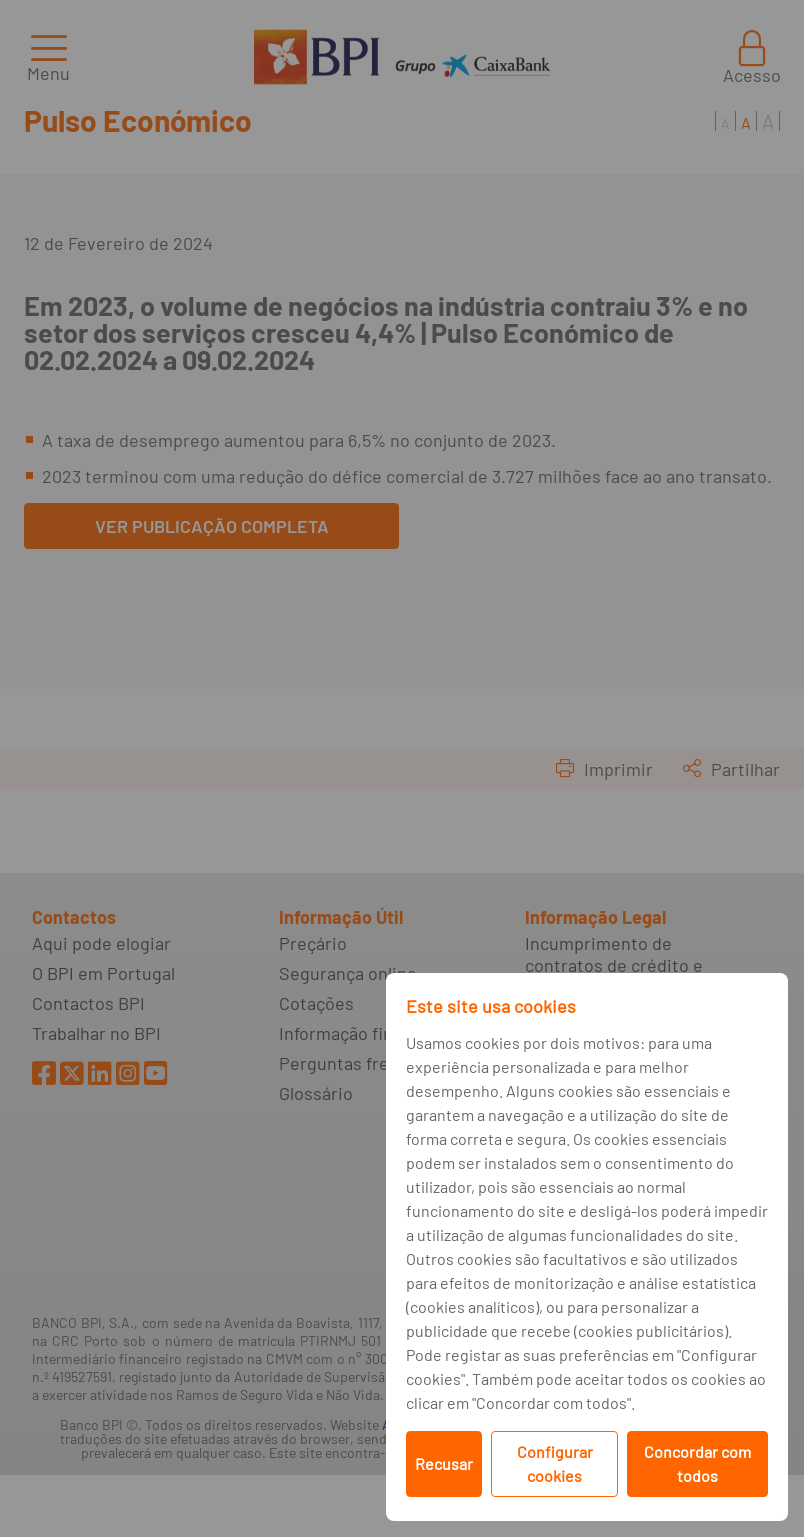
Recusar (444, 1463)
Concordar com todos (697, 1463)
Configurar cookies (555, 1463)
